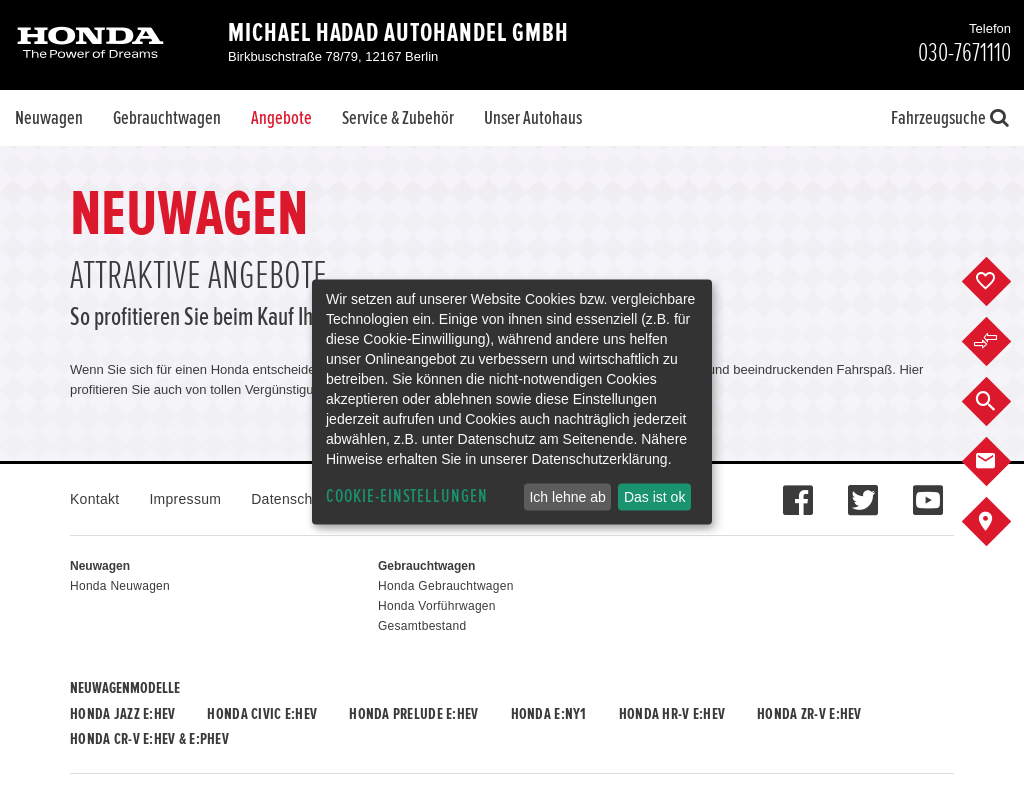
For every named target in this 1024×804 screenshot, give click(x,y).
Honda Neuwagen (120, 586)
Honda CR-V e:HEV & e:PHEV (149, 739)
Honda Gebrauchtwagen (446, 586)
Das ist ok (654, 497)
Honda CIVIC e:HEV (262, 714)
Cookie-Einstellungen (407, 496)
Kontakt (94, 499)
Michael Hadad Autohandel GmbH (398, 33)
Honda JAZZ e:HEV (122, 714)
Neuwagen (49, 118)
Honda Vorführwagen (437, 606)
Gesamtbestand (422, 626)
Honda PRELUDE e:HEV (413, 714)
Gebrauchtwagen (167, 118)
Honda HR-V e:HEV (672, 714)
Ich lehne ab (567, 497)
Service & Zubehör (398, 118)
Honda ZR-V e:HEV (809, 714)
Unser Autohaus (533, 118)
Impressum (185, 499)
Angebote (281, 118)
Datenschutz (291, 499)
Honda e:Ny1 (549, 714)
